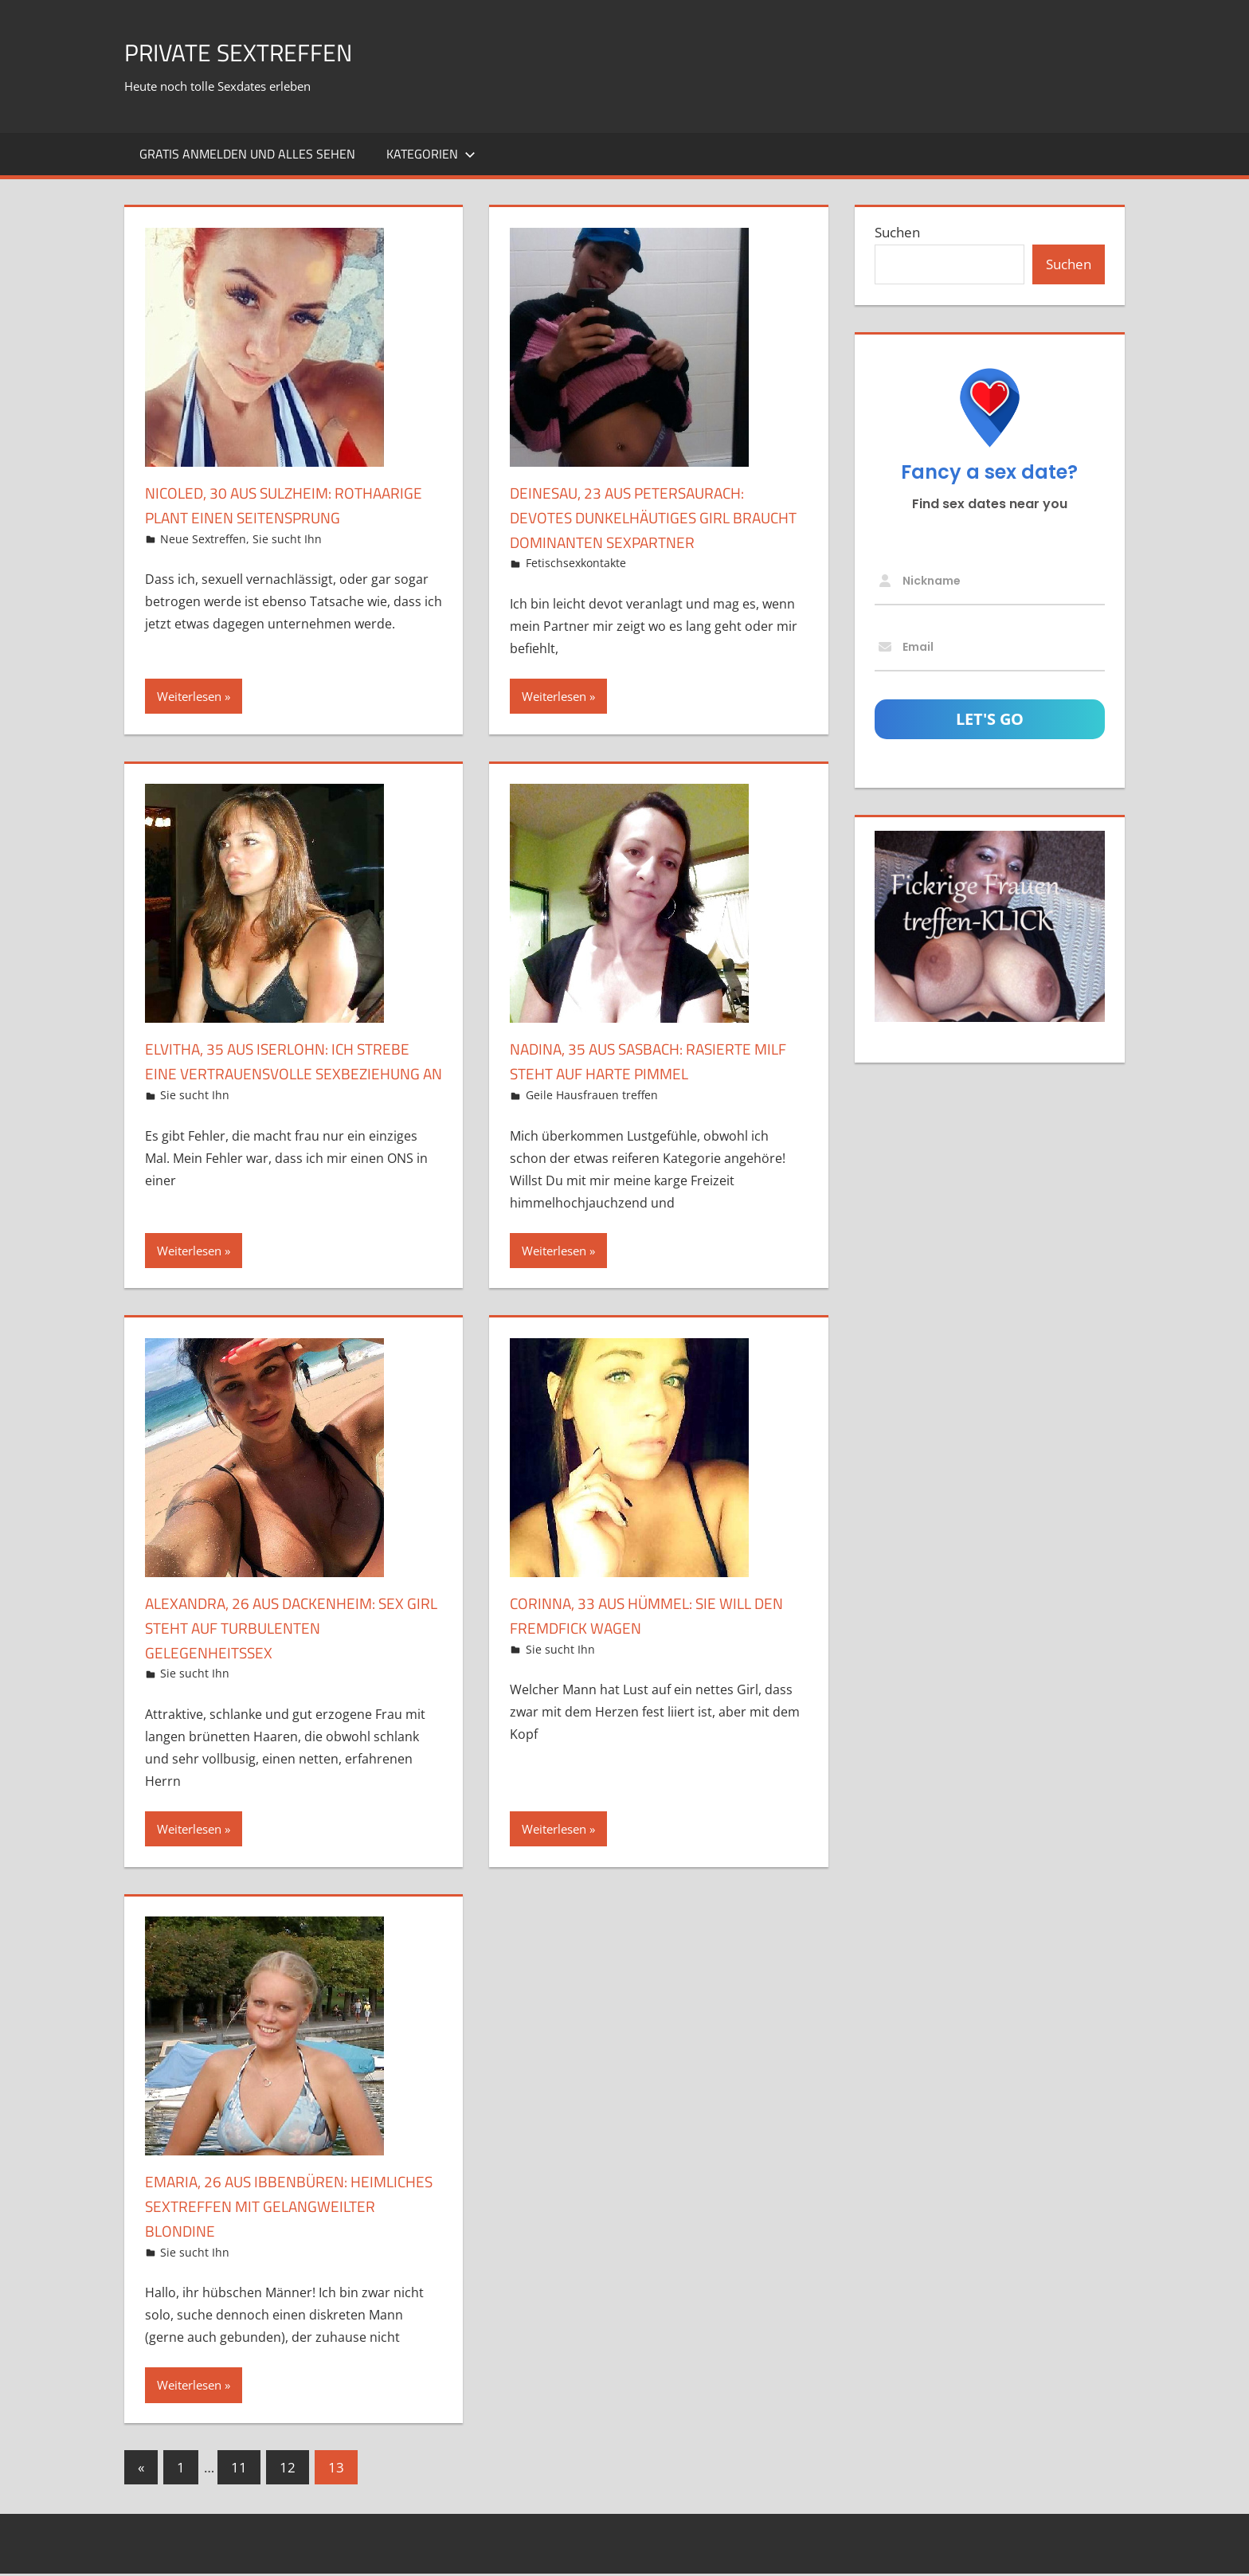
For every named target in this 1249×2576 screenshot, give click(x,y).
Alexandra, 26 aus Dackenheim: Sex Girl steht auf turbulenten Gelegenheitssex (283, 1629)
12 (288, 2470)
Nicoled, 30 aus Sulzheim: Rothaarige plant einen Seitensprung (253, 517)
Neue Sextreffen (203, 562)
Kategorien (431, 153)
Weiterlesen (189, 696)
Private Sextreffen (260, 50)
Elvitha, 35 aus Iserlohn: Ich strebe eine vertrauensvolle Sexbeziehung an (273, 1073)
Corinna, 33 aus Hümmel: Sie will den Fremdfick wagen (649, 1617)
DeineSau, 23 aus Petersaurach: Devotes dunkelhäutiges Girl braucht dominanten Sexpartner (655, 517)
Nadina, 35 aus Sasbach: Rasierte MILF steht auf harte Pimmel (650, 1060)
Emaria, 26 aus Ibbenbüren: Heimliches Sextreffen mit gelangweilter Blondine (261, 2208)
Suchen (897, 232)
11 (239, 2470)
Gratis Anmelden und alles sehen (247, 153)
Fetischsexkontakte (576, 562)
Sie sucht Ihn (287, 562)
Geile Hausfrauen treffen (592, 1094)
